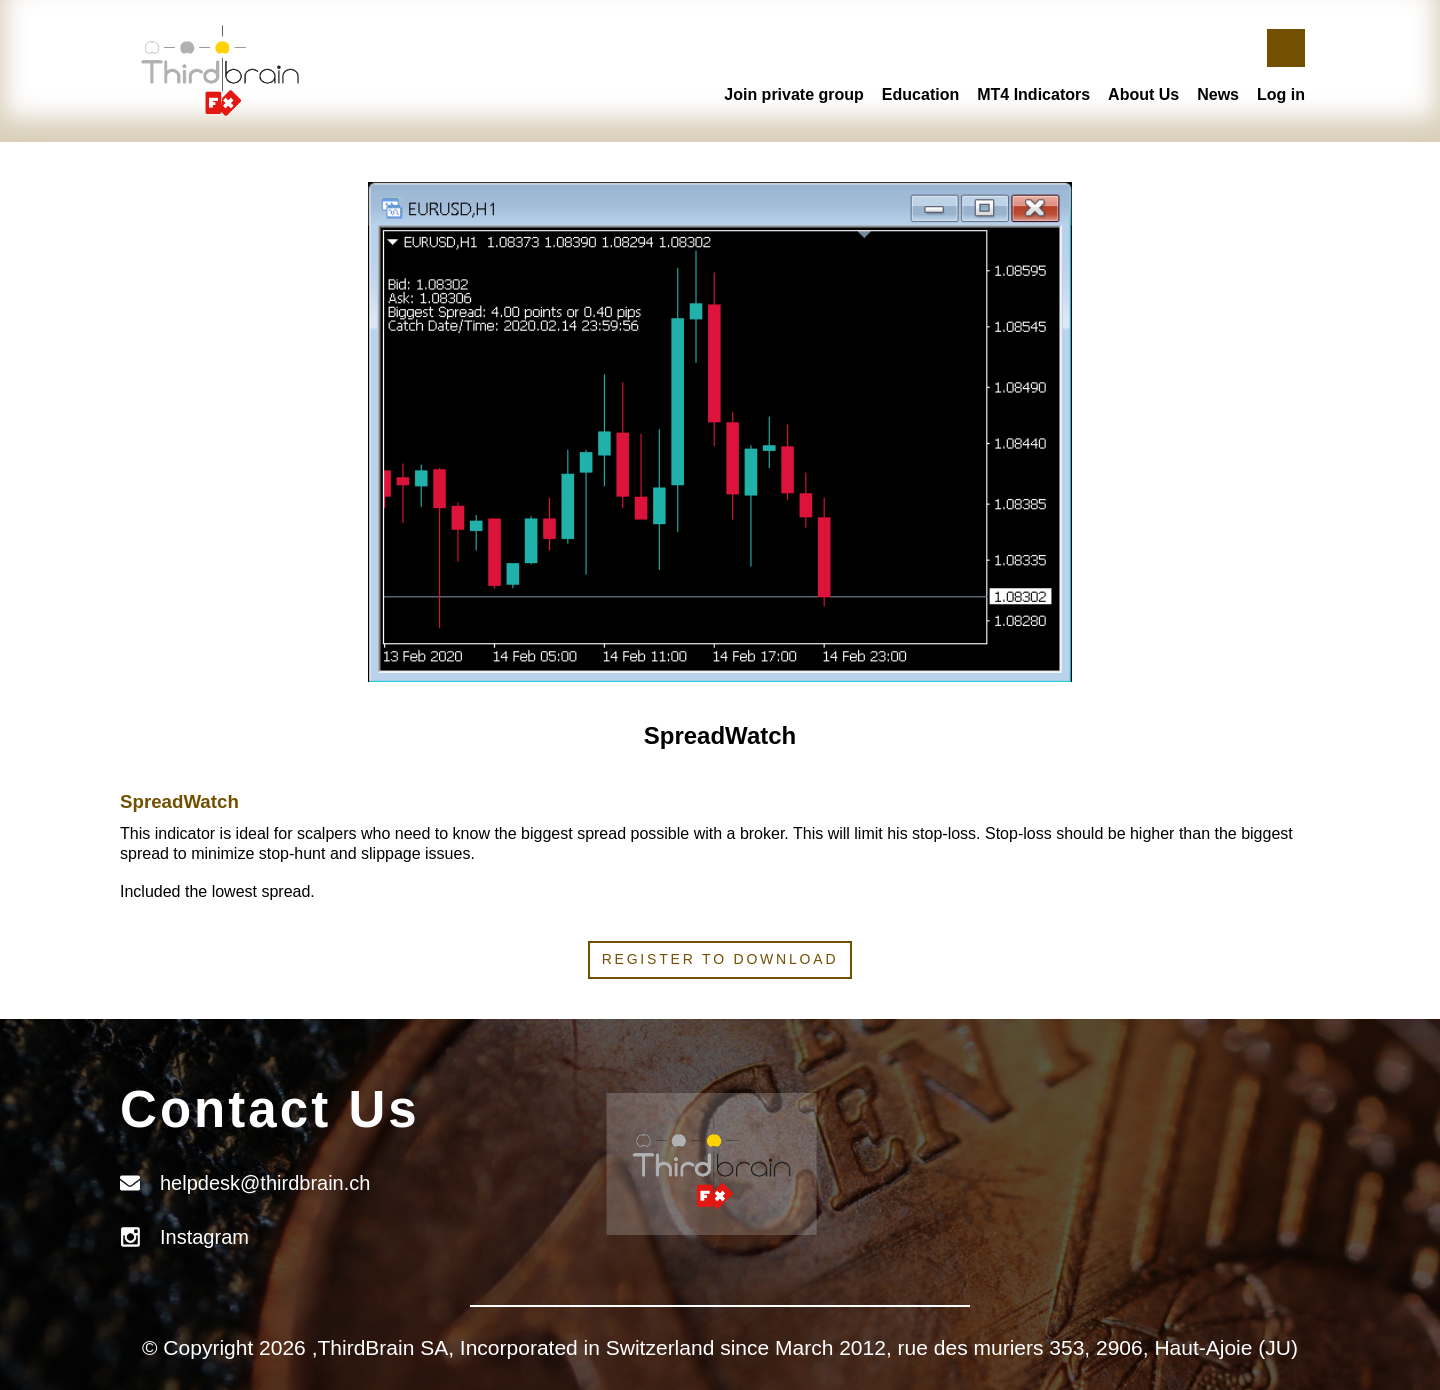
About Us (1143, 94)
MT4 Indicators (1033, 94)
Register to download (720, 959)
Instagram (204, 1237)
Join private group (794, 94)
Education (920, 94)
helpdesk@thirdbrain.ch (265, 1183)
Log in (1281, 94)
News (1218, 94)
